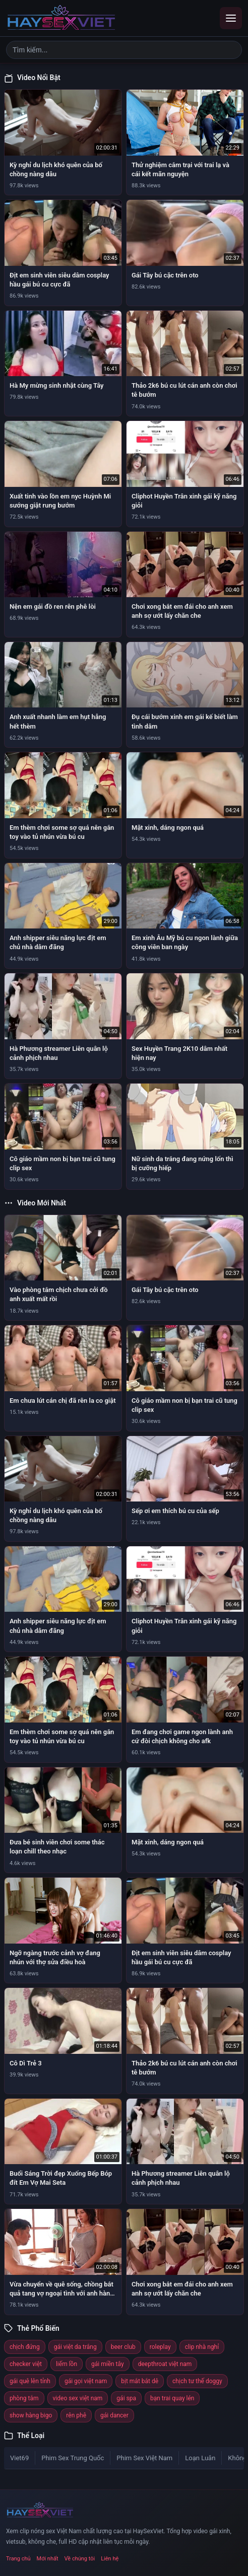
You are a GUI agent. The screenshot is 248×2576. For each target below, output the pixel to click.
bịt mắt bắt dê (139, 2381)
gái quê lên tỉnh (30, 2381)
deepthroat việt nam (165, 2364)
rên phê (76, 2415)
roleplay (160, 2346)
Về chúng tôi (80, 2558)
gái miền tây (107, 2364)
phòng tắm (24, 2398)
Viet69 (19, 2458)
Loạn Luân (200, 2458)
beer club (123, 2346)
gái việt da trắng (75, 2346)
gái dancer (114, 2415)
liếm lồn (66, 2364)
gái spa (126, 2398)
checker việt (26, 2364)
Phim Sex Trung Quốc (72, 2458)
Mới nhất (47, 2558)
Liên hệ (109, 2558)
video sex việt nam (78, 2398)
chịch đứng (25, 2346)
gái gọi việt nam (86, 2381)
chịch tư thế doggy (197, 2381)
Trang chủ (18, 2558)
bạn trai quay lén (172, 2398)
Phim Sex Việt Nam (144, 2458)
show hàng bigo (31, 2415)
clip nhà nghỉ (202, 2346)
